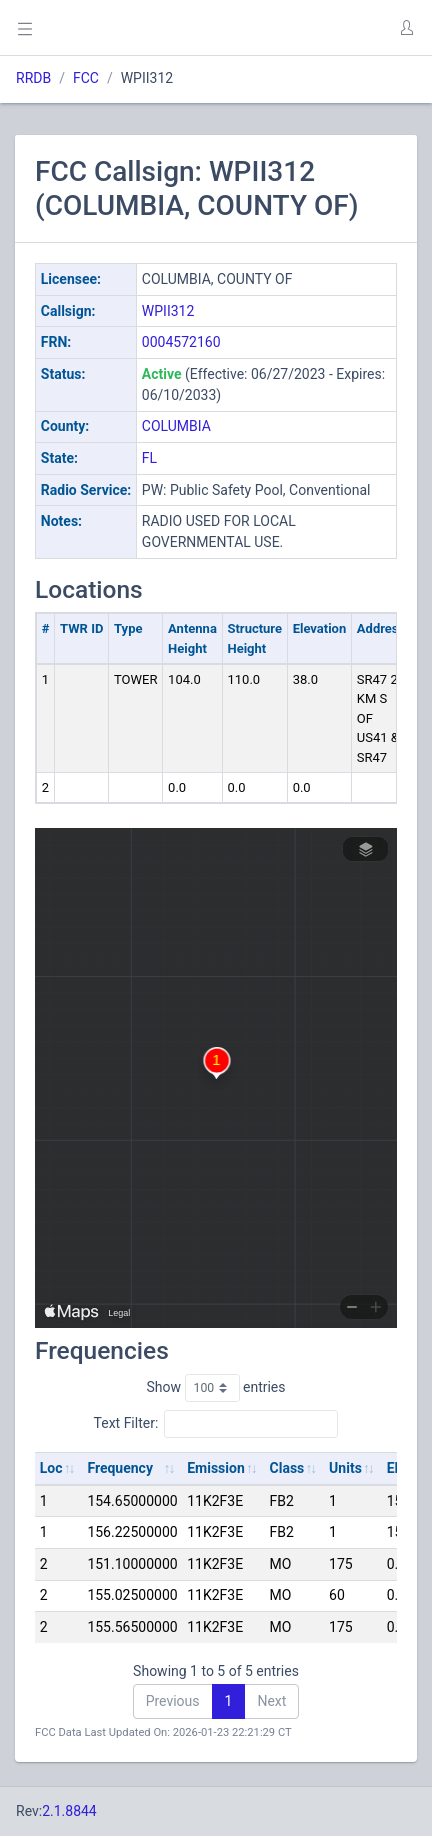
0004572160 (181, 342)
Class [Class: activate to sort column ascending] (287, 1468)
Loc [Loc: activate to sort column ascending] (51, 1468)
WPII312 (168, 311)
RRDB (33, 78)
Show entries (215, 1388)
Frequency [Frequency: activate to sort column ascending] (120, 1468)
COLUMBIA (176, 426)
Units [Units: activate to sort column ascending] (345, 1468)
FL (149, 458)
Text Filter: (216, 1424)
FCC (86, 78)
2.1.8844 (69, 1811)
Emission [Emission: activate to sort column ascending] (216, 1468)
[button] (406, 28)
